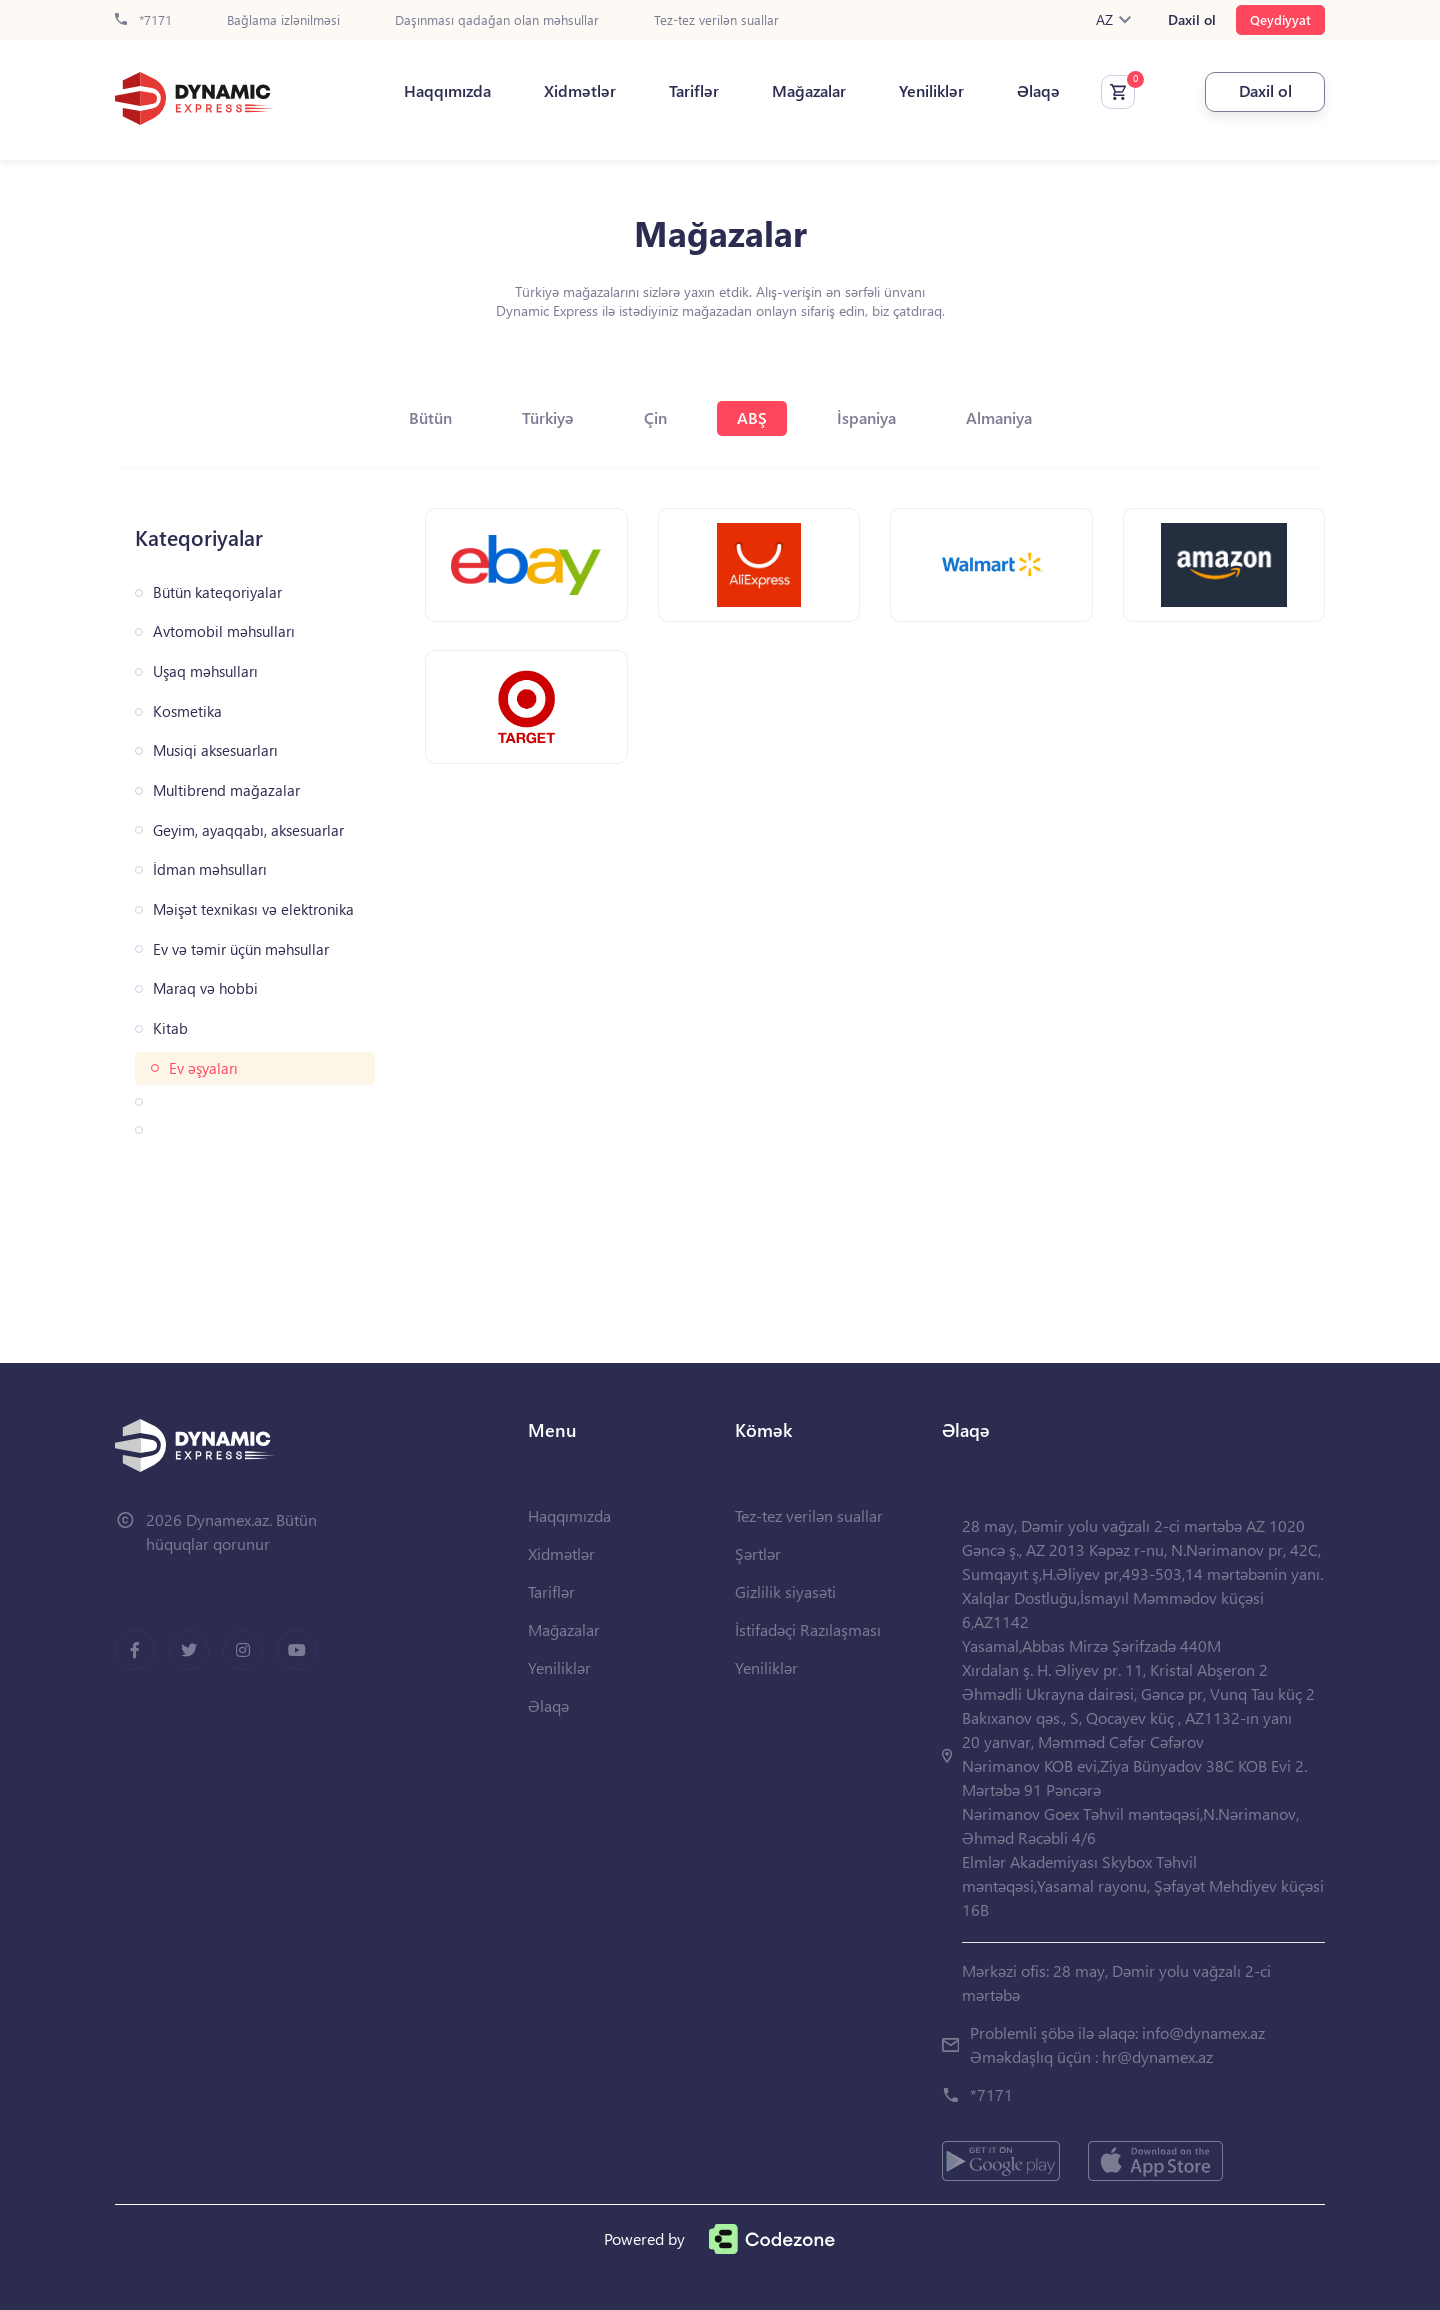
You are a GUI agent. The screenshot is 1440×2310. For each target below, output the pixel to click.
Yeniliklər (931, 91)
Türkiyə (548, 417)
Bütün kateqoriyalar (217, 592)
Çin (655, 417)
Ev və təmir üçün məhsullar (241, 949)
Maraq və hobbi (205, 988)
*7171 (143, 20)
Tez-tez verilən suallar (716, 20)
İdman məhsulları (210, 869)
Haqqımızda (447, 91)
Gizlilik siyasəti (785, 1591)
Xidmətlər (580, 91)
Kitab (170, 1028)
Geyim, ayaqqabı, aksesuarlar (248, 830)
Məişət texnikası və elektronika (253, 909)
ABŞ (752, 417)
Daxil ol (1192, 20)
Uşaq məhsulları (205, 671)
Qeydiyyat (1280, 19)
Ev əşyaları (203, 1068)
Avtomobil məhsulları (224, 631)
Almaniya (999, 417)
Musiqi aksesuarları (215, 750)
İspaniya (866, 417)
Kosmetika (187, 711)
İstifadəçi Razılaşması (808, 1629)
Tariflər (694, 91)
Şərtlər (758, 1553)
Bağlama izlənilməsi (283, 20)
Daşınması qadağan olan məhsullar (497, 20)
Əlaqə (1038, 91)
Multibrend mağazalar (226, 790)
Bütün (430, 417)
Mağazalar (809, 91)
